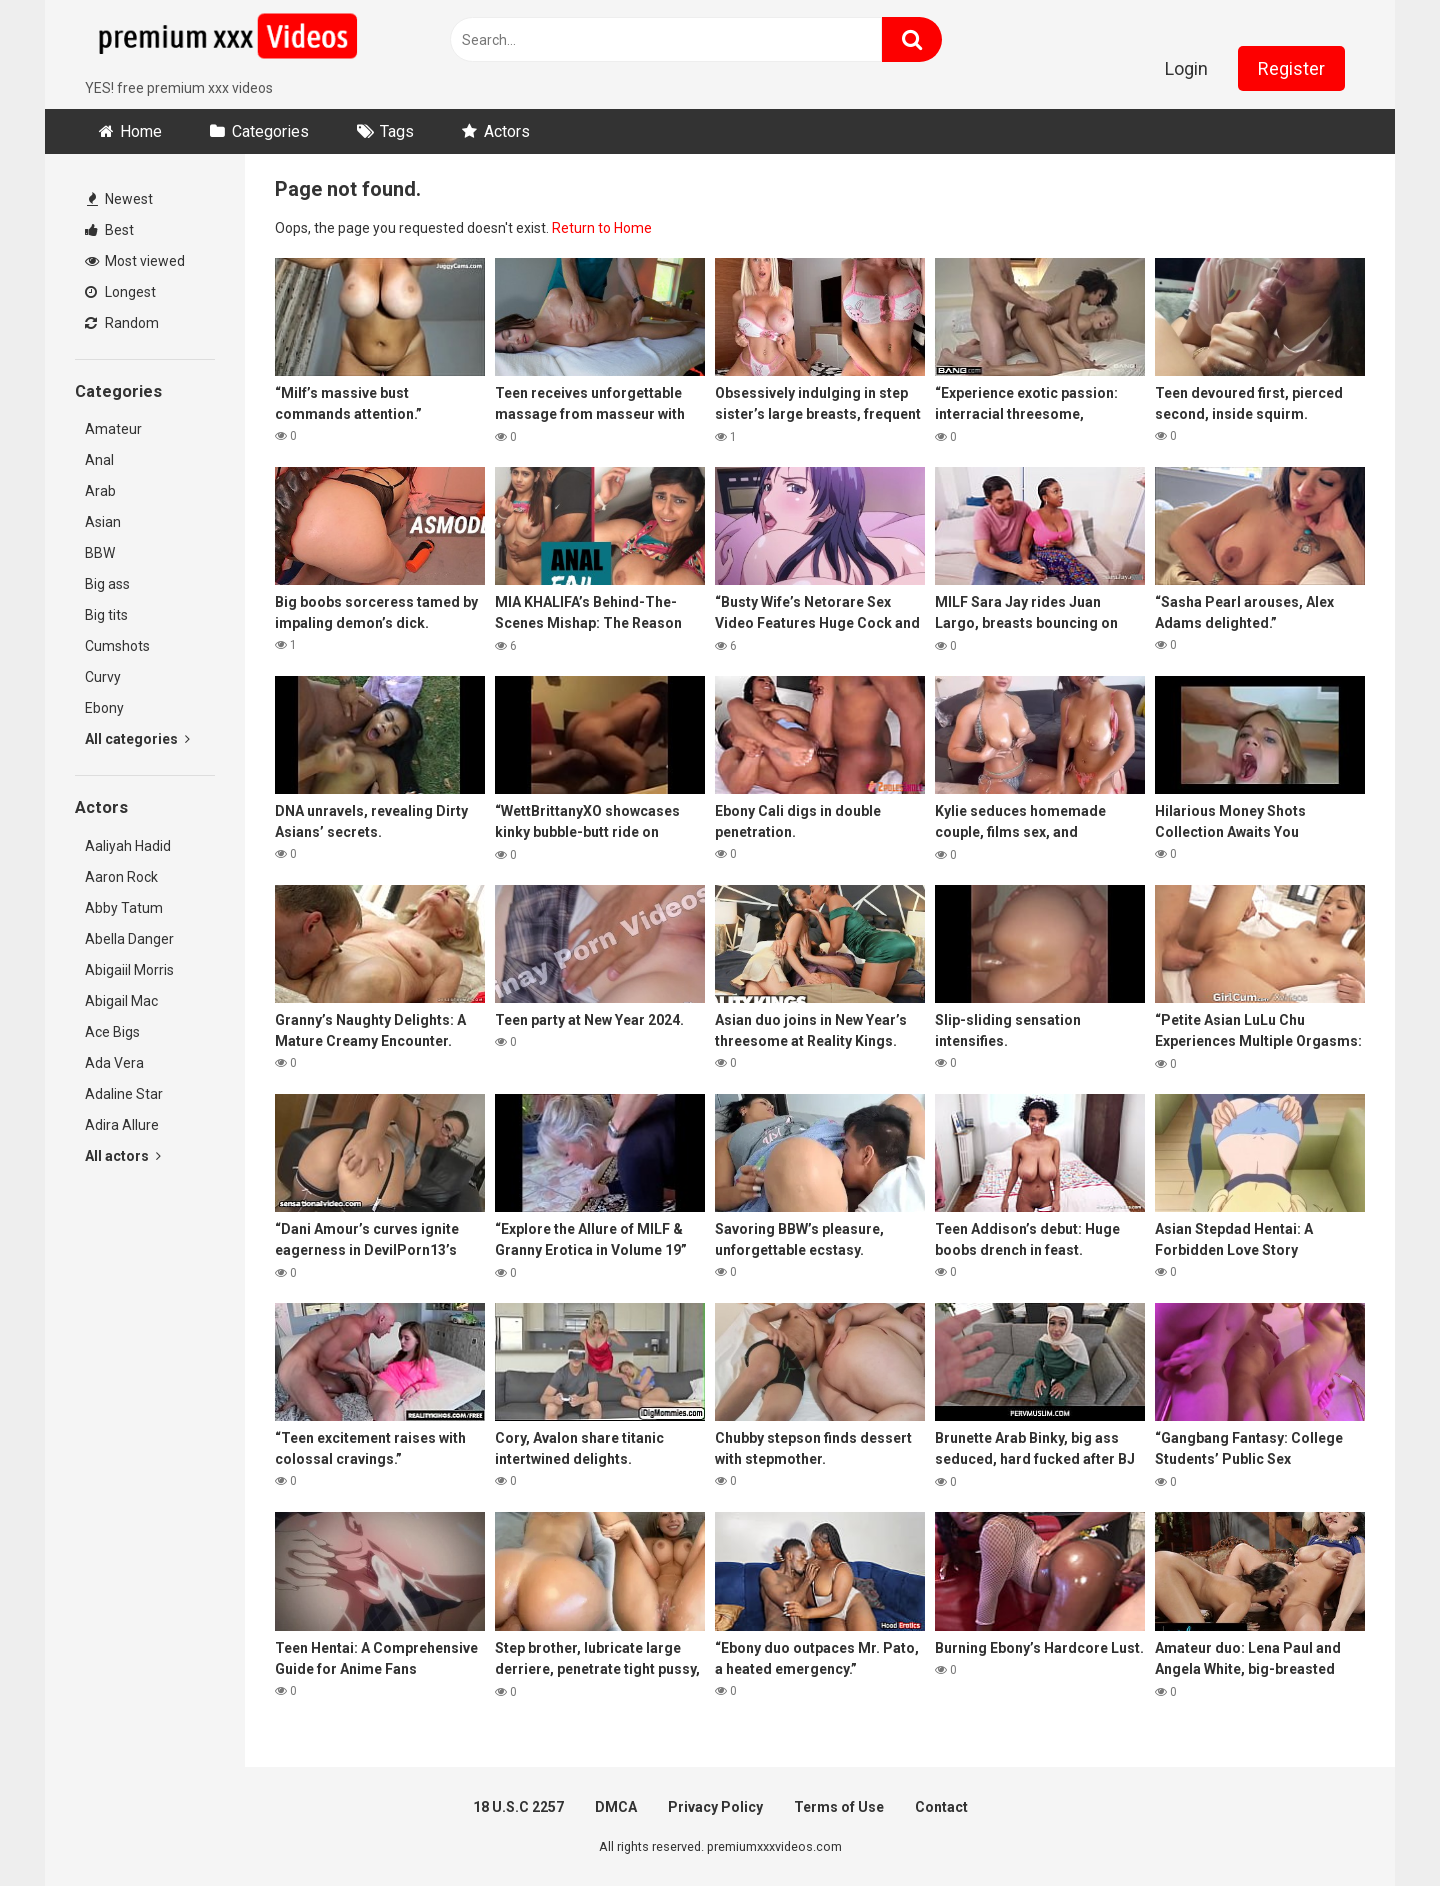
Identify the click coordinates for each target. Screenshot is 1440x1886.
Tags (397, 131)
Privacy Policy (715, 1807)
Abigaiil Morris (129, 970)
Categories (270, 131)
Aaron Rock (121, 877)
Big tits (106, 615)
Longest (120, 292)
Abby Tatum (124, 908)
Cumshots (117, 646)
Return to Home (602, 228)
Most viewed (135, 261)
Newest (120, 199)
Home (141, 131)
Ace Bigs (112, 1032)
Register (1291, 68)
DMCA (616, 1807)
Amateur (113, 429)
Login (1186, 68)
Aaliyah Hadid (128, 846)
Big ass (107, 584)
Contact (941, 1807)
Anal (99, 460)
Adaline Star (124, 1094)
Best (109, 230)
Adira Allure (122, 1125)
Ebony (104, 708)
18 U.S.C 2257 (518, 1807)
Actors (507, 131)
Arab (100, 491)
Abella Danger (129, 939)
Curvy (103, 677)
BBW (100, 553)
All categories (137, 739)
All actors (123, 1156)
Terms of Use (839, 1807)
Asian (103, 522)
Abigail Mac (121, 1001)
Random (122, 323)
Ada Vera (114, 1063)
